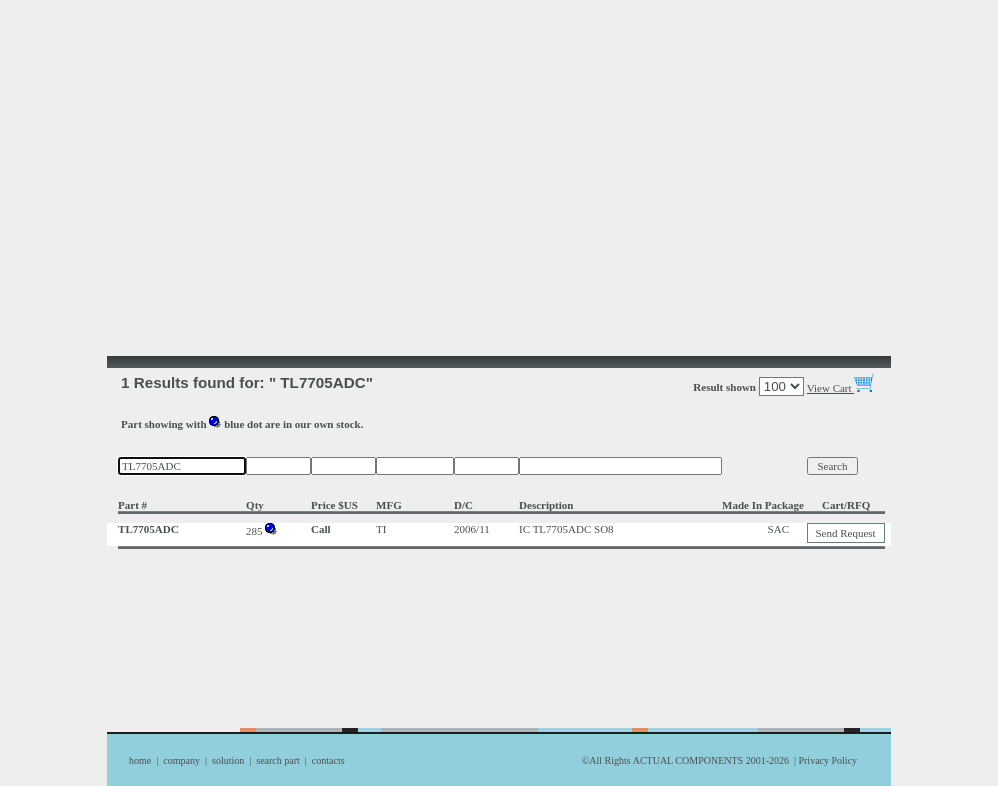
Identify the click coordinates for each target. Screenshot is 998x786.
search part (278, 760)
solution (228, 760)
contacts (328, 760)
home (140, 760)
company (181, 760)
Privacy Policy (827, 760)
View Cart (842, 388)
